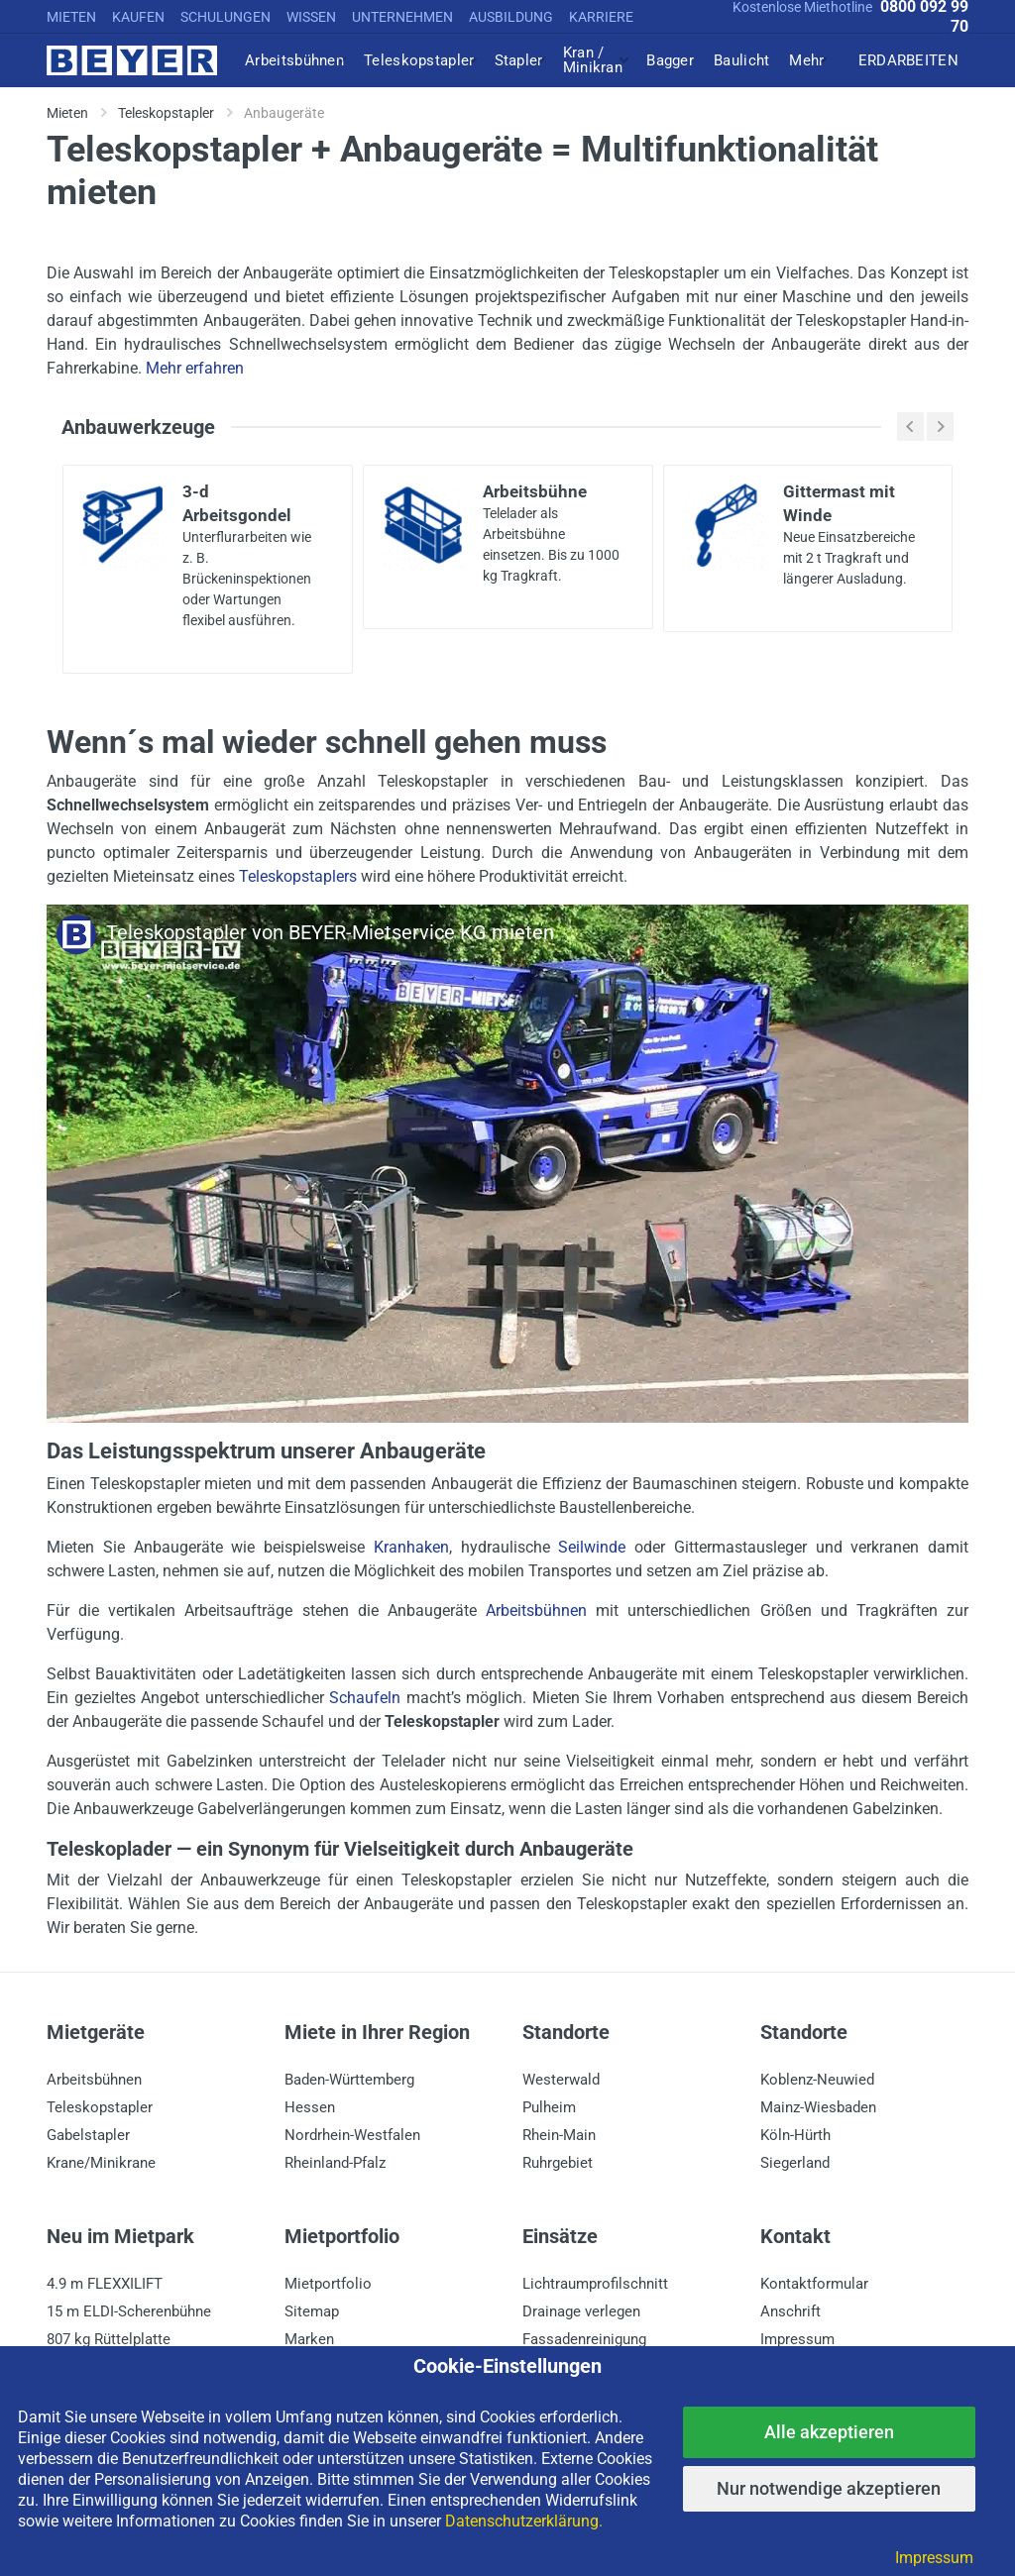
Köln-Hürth (795, 2135)
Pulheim (549, 2107)
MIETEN (71, 17)
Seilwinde (591, 1547)
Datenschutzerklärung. (524, 2521)
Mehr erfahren (195, 368)
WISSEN (311, 17)
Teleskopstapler (100, 2107)
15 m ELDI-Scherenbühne (129, 2311)
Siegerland (795, 2163)
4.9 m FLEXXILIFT (105, 2284)
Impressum (797, 2339)
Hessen (309, 2107)
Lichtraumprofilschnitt (595, 2284)
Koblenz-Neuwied (817, 2080)
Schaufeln (364, 1697)
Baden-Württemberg (349, 2080)
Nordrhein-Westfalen (352, 2135)
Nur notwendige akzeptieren (829, 2488)
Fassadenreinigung (584, 2339)
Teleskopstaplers (298, 876)
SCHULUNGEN (225, 17)
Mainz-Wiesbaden (818, 2107)
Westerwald (561, 2080)
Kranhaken (411, 1547)
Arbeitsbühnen (536, 1610)
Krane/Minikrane (101, 2163)
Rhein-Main (559, 2135)
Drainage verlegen (581, 2311)
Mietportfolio (328, 2284)
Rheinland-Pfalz (335, 2163)
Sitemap (311, 2311)
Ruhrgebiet (557, 2163)
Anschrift (790, 2311)
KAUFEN (138, 17)
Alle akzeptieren (829, 2431)
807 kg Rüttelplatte (108, 2339)
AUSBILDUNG (511, 17)
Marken (309, 2339)
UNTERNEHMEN (402, 17)
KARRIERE (601, 17)
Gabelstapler (88, 2135)
